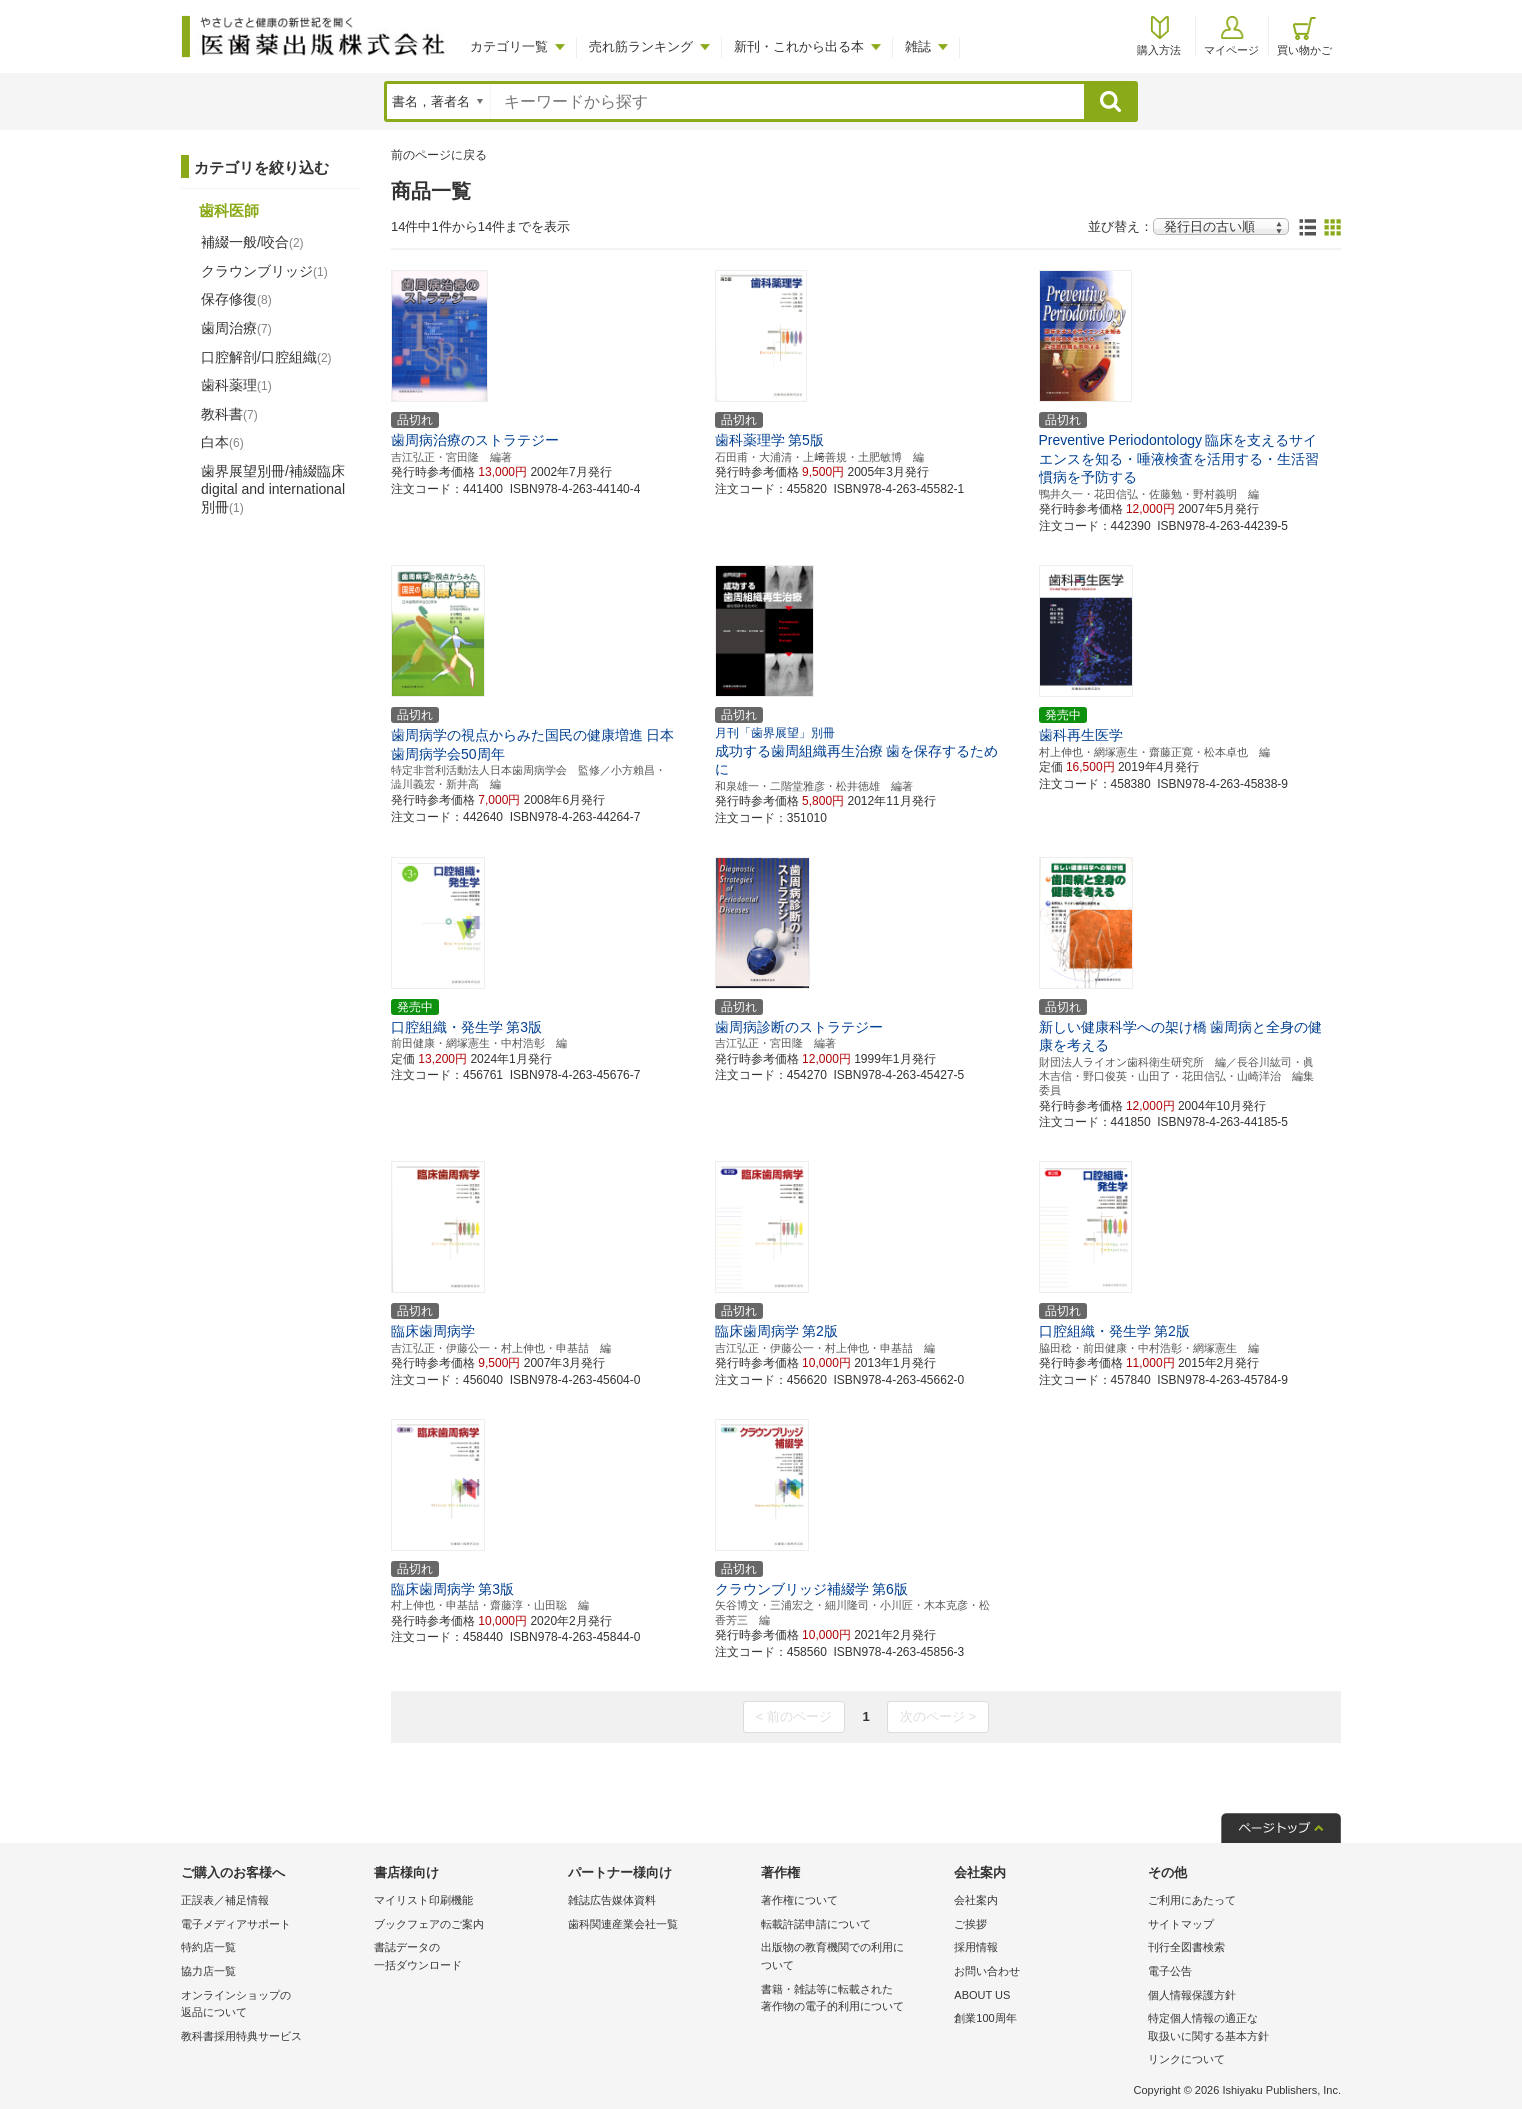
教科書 (229, 414)
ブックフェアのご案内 (429, 1924)
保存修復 (236, 299)
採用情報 (976, 1947)
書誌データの (465, 1957)
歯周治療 (236, 328)
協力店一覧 (208, 1971)
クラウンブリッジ (264, 271)
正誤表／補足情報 (225, 1900)
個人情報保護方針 (1192, 1995)
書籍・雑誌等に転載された (852, 1999)
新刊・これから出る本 (799, 46)
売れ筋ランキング (641, 46)
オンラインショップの (272, 2005)
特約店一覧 (208, 1947)
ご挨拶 (970, 1924)
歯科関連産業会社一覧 (623, 1924)
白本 (222, 442)
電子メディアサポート (236, 1924)
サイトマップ (1181, 1924)
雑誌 (918, 46)
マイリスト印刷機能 (423, 1900)
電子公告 (1170, 1971)
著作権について (799, 1900)
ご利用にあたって (1192, 1900)
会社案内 (976, 1900)
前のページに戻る (439, 155)
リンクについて (1186, 2059)
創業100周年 (985, 2018)
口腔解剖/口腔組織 (266, 357)
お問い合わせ (987, 1971)
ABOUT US (982, 1995)
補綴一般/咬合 (252, 242)
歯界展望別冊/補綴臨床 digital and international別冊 (273, 489)
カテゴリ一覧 (509, 46)
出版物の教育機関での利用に (852, 1957)
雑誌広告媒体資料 (612, 1900)
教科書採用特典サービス (241, 2036)
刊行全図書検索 (1186, 1947)
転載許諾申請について (816, 1924)
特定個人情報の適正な (1239, 2028)
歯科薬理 (236, 385)
